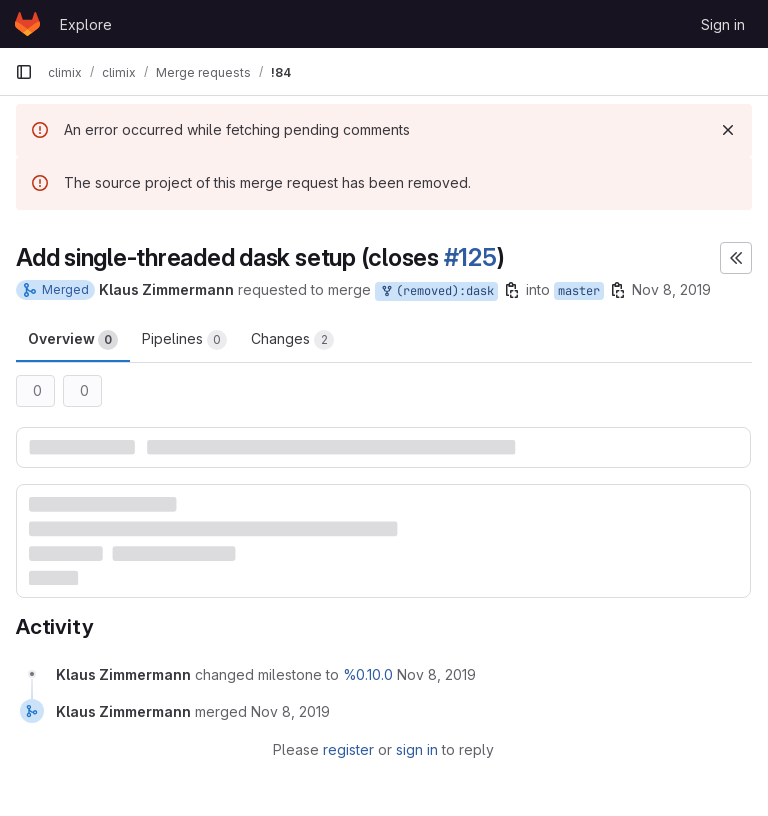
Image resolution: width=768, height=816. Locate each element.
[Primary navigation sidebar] (24, 72)
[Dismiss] (728, 130)
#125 (470, 257)
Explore (86, 24)
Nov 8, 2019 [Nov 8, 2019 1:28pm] (671, 289)
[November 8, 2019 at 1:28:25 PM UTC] (290, 711)
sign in (417, 749)
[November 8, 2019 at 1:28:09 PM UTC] (436, 674)
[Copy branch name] (512, 290)
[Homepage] (27, 24)
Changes (292, 340)
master (579, 291)
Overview (73, 340)
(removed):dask (436, 291)
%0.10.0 (368, 674)
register (348, 749)
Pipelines (184, 340)
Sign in (723, 24)
